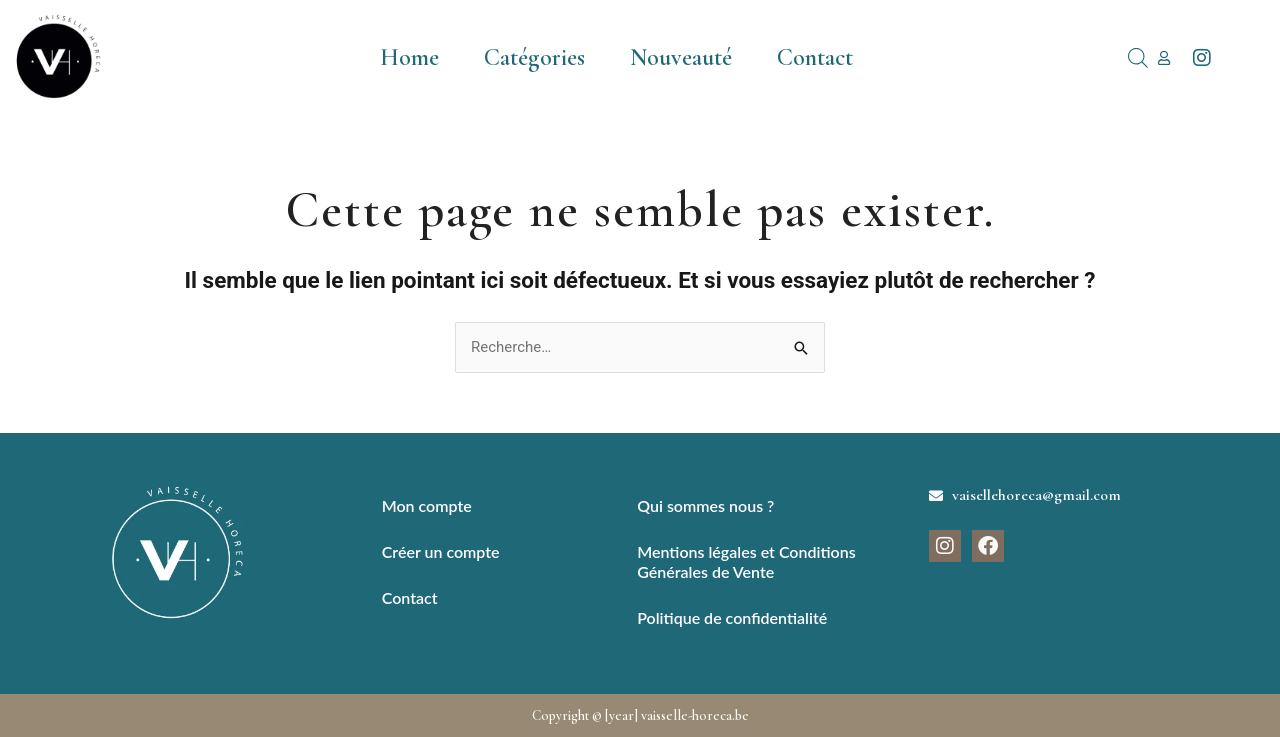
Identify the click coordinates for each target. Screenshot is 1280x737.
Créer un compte (441, 551)
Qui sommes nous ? (705, 505)
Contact (815, 57)
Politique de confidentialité (732, 617)
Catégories (534, 57)
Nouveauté (681, 57)
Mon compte (427, 505)
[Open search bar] (1138, 58)
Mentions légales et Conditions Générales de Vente (746, 561)
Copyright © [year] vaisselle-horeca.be (640, 715)
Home (409, 57)
